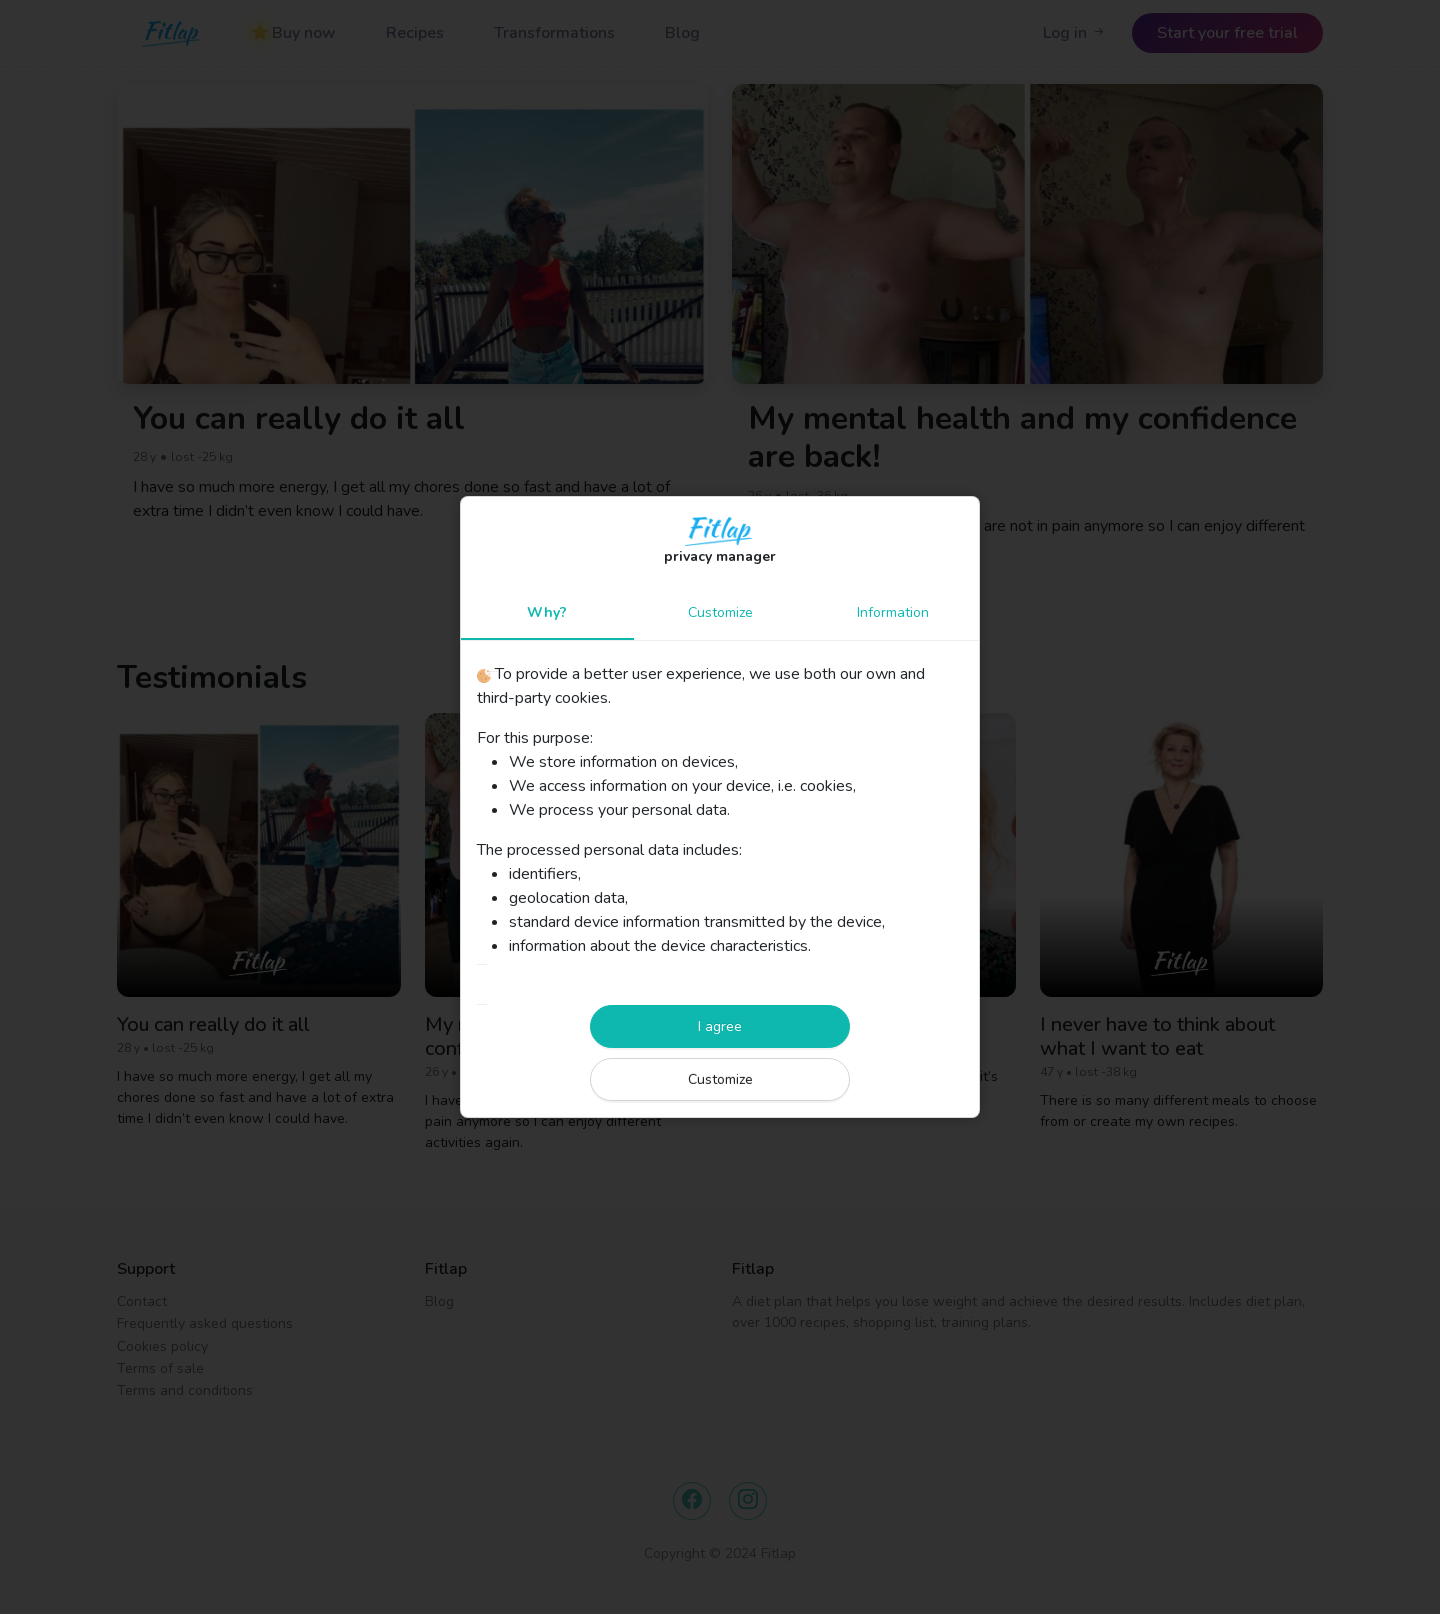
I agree (720, 1026)
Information (893, 612)
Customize (720, 612)
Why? (547, 612)
